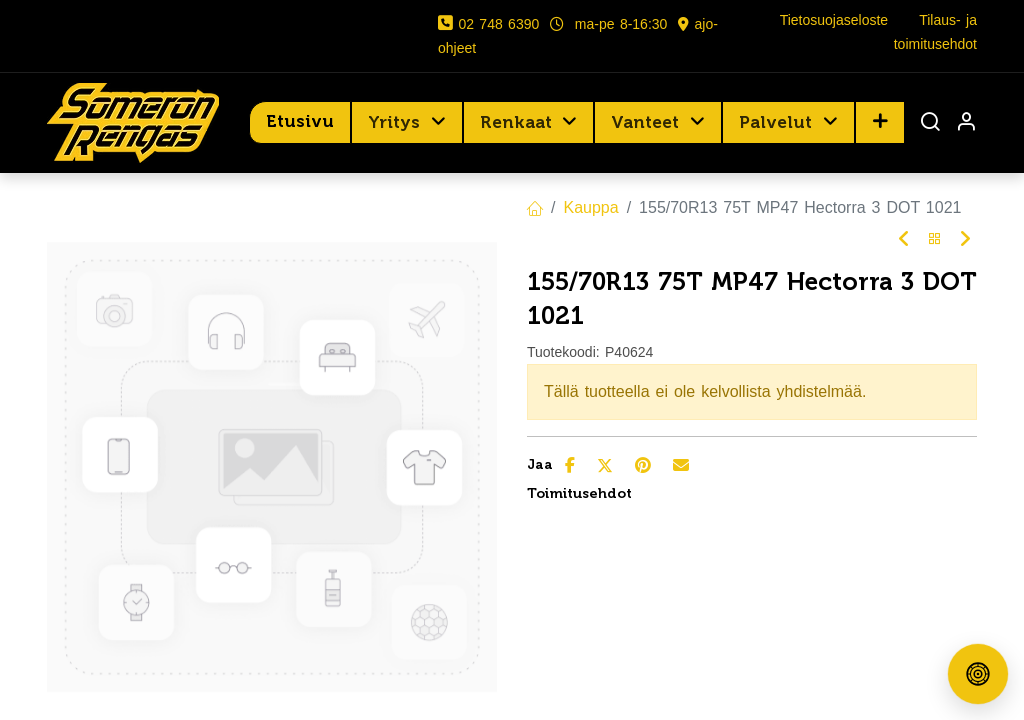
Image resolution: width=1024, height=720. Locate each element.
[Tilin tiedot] (966, 123)
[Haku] (930, 123)
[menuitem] (300, 122)
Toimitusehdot (579, 493)
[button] (880, 122)
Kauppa (590, 207)
